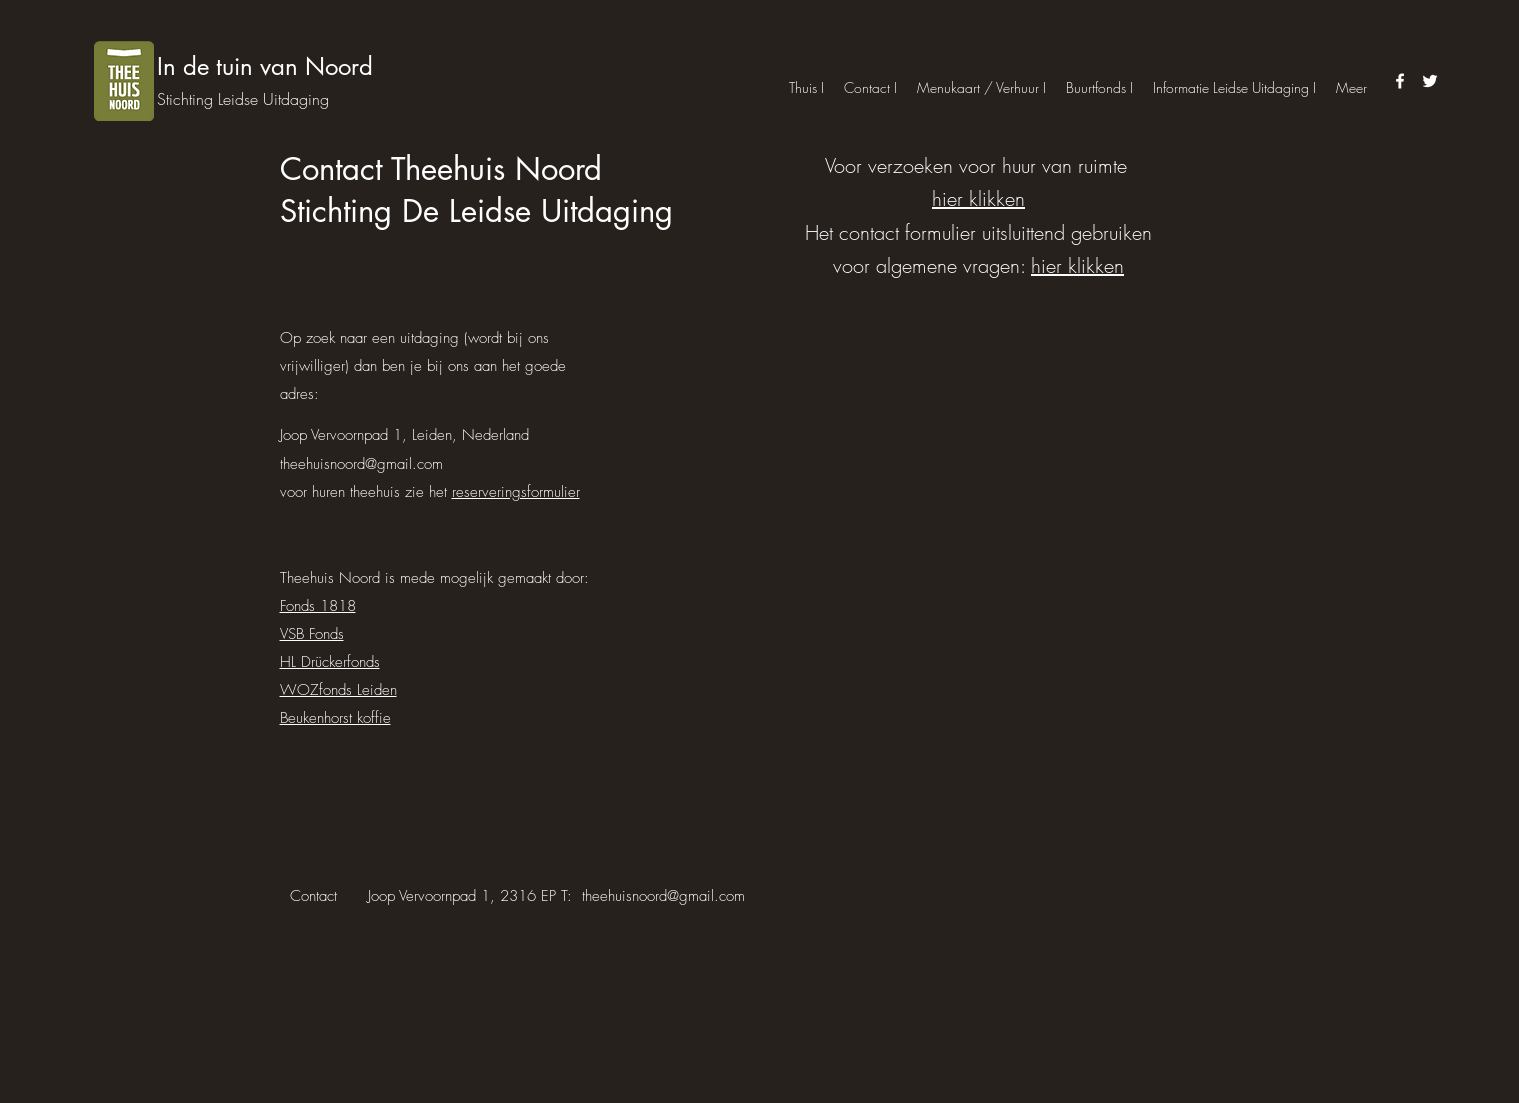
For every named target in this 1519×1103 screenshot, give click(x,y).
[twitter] (1430, 81)
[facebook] (1400, 81)
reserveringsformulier (516, 492)
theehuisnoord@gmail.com (361, 464)
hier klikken (978, 198)
